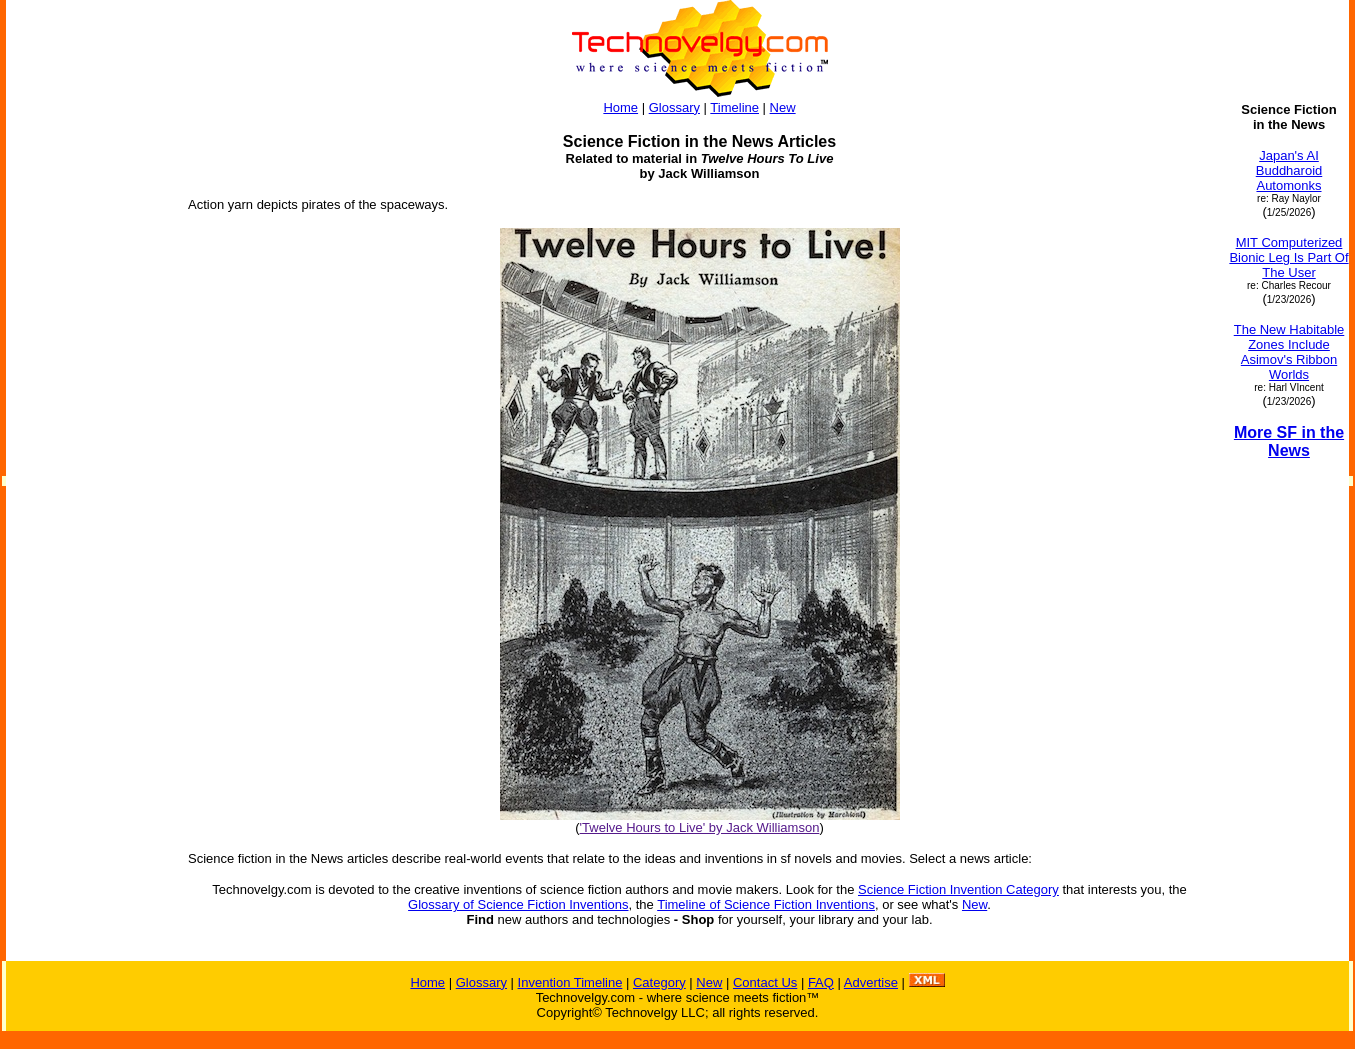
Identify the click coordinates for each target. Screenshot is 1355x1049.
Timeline (734, 107)
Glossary (674, 107)
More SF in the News (1289, 441)
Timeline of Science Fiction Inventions (766, 904)
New (783, 107)
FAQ (821, 982)
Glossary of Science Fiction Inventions (518, 904)
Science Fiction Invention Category (958, 889)
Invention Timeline (570, 982)
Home (620, 107)
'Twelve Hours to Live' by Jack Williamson (700, 827)
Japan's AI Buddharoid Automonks (1289, 170)
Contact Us (765, 982)
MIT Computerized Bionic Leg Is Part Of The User (1288, 257)
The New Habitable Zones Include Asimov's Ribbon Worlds (1289, 352)
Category (659, 982)
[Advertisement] (88, 402)
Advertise (871, 982)
